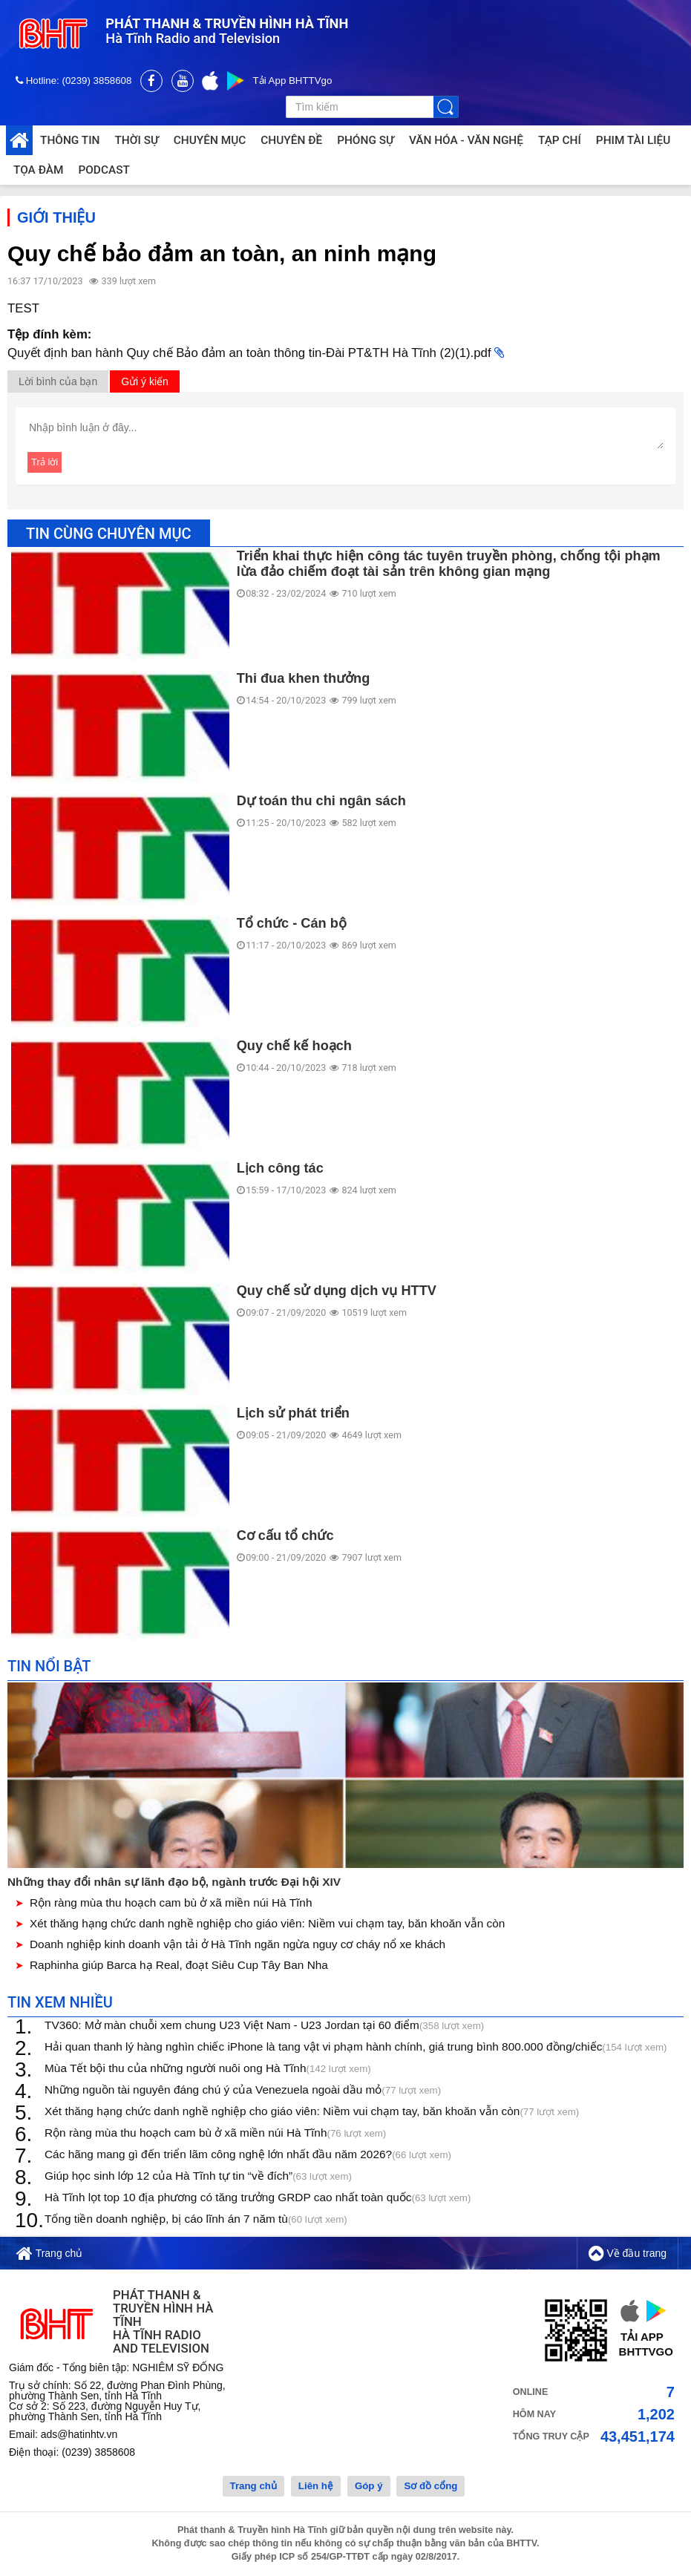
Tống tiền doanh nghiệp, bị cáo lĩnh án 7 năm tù (196, 2221)
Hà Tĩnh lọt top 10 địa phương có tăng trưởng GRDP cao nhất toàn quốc (258, 2199)
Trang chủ (49, 2255)
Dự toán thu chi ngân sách (321, 802)
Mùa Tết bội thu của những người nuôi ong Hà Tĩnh (208, 2070)
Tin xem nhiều (60, 2004)
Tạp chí (559, 140)
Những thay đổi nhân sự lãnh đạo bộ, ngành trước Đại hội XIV (174, 1883)
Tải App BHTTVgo (293, 80)
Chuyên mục (210, 140)
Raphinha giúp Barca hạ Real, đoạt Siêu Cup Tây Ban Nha (179, 1966)
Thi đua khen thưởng (303, 679)
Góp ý (369, 2487)
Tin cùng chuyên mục (108, 535)
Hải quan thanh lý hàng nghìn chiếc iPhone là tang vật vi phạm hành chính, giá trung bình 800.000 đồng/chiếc (356, 2049)
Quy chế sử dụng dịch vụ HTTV (336, 1292)
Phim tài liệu (633, 140)
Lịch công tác (280, 1169)
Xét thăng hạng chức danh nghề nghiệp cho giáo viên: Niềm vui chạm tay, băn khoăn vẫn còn (267, 1924)
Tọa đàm (38, 170)
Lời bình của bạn (58, 383)
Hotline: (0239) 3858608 (75, 80)
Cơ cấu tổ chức (285, 1537)
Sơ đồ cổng (430, 2487)
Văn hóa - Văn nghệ (466, 140)
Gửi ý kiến (144, 383)
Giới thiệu (56, 219)
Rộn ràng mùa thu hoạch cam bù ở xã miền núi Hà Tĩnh (171, 1904)
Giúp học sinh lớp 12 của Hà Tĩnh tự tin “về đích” (198, 2178)
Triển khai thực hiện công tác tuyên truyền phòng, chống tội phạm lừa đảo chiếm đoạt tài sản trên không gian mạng (449, 565)
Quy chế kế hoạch (294, 1047)
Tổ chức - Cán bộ (292, 924)
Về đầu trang (628, 2255)
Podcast (103, 170)
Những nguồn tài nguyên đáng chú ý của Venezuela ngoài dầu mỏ (243, 2092)
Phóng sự (365, 140)
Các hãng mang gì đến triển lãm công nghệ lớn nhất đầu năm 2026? (248, 2156)
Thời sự (136, 140)
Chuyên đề (291, 140)
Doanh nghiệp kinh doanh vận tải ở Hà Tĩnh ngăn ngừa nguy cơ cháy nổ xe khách (237, 1945)
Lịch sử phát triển (293, 1414)
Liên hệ (315, 2487)
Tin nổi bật (49, 1668)
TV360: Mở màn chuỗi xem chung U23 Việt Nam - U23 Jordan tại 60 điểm (264, 2027)
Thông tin (69, 140)
